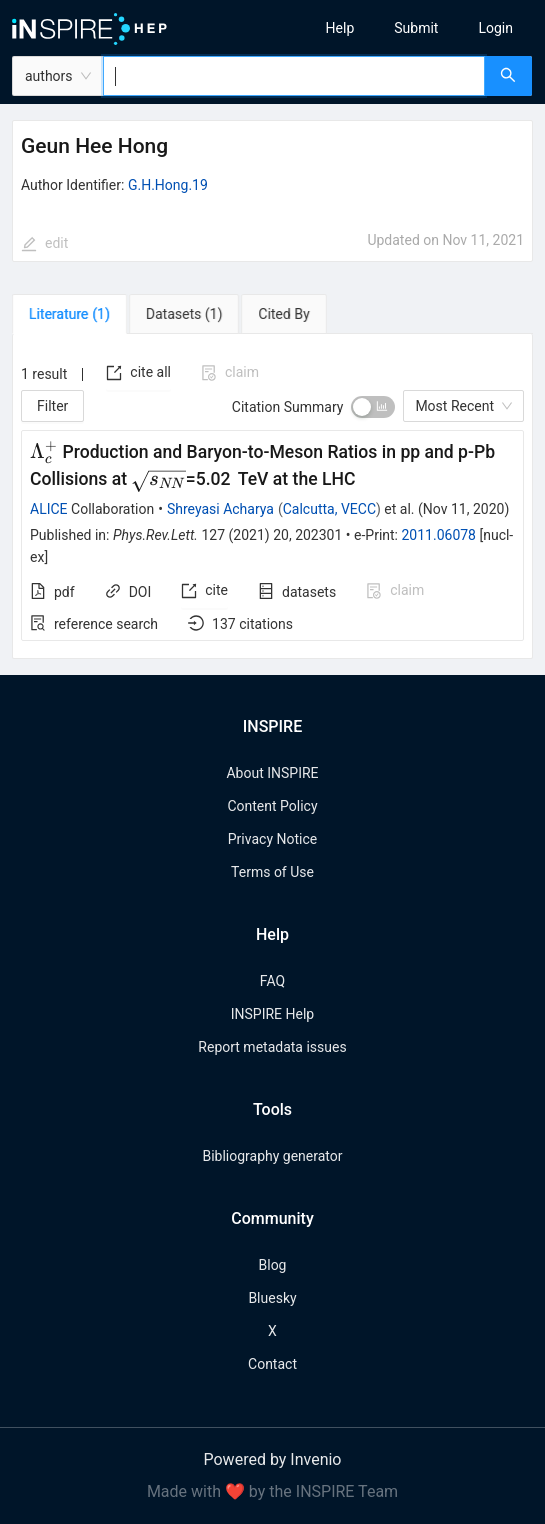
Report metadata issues (272, 1047)
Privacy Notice (272, 839)
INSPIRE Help (272, 1014)
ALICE (49, 509)
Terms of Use (272, 872)
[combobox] (294, 76)
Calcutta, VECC (329, 509)
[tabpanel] (272, 497)
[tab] (69, 314)
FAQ (272, 981)
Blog (273, 1265)
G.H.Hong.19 (168, 185)
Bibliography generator (272, 1156)
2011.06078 (438, 535)
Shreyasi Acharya (220, 509)
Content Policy (272, 806)
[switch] (373, 407)
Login (495, 28)
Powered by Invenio (273, 1459)
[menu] (416, 28)
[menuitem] (340, 28)
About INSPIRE (272, 773)
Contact (272, 1364)
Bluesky (272, 1298)
